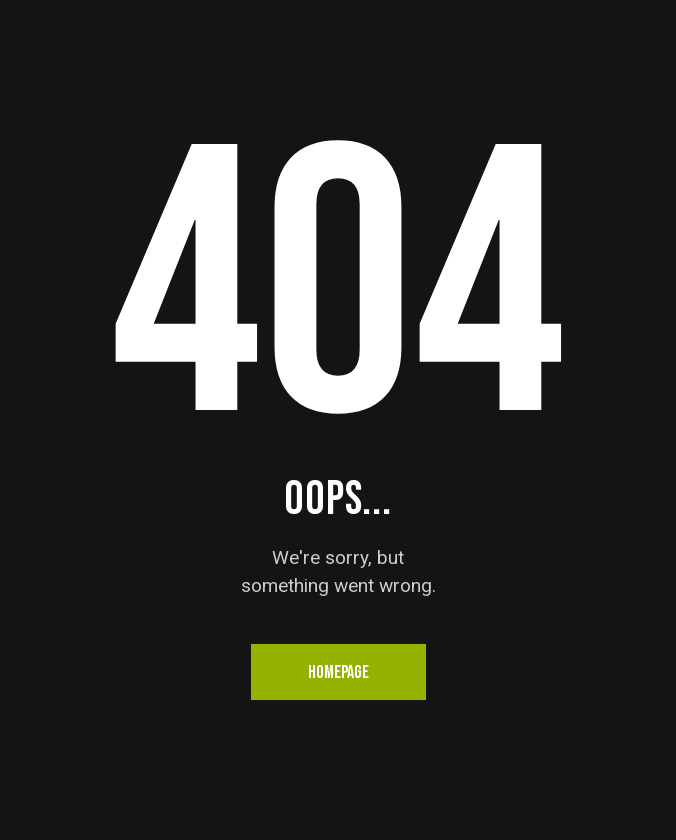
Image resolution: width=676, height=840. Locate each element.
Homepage (338, 672)
